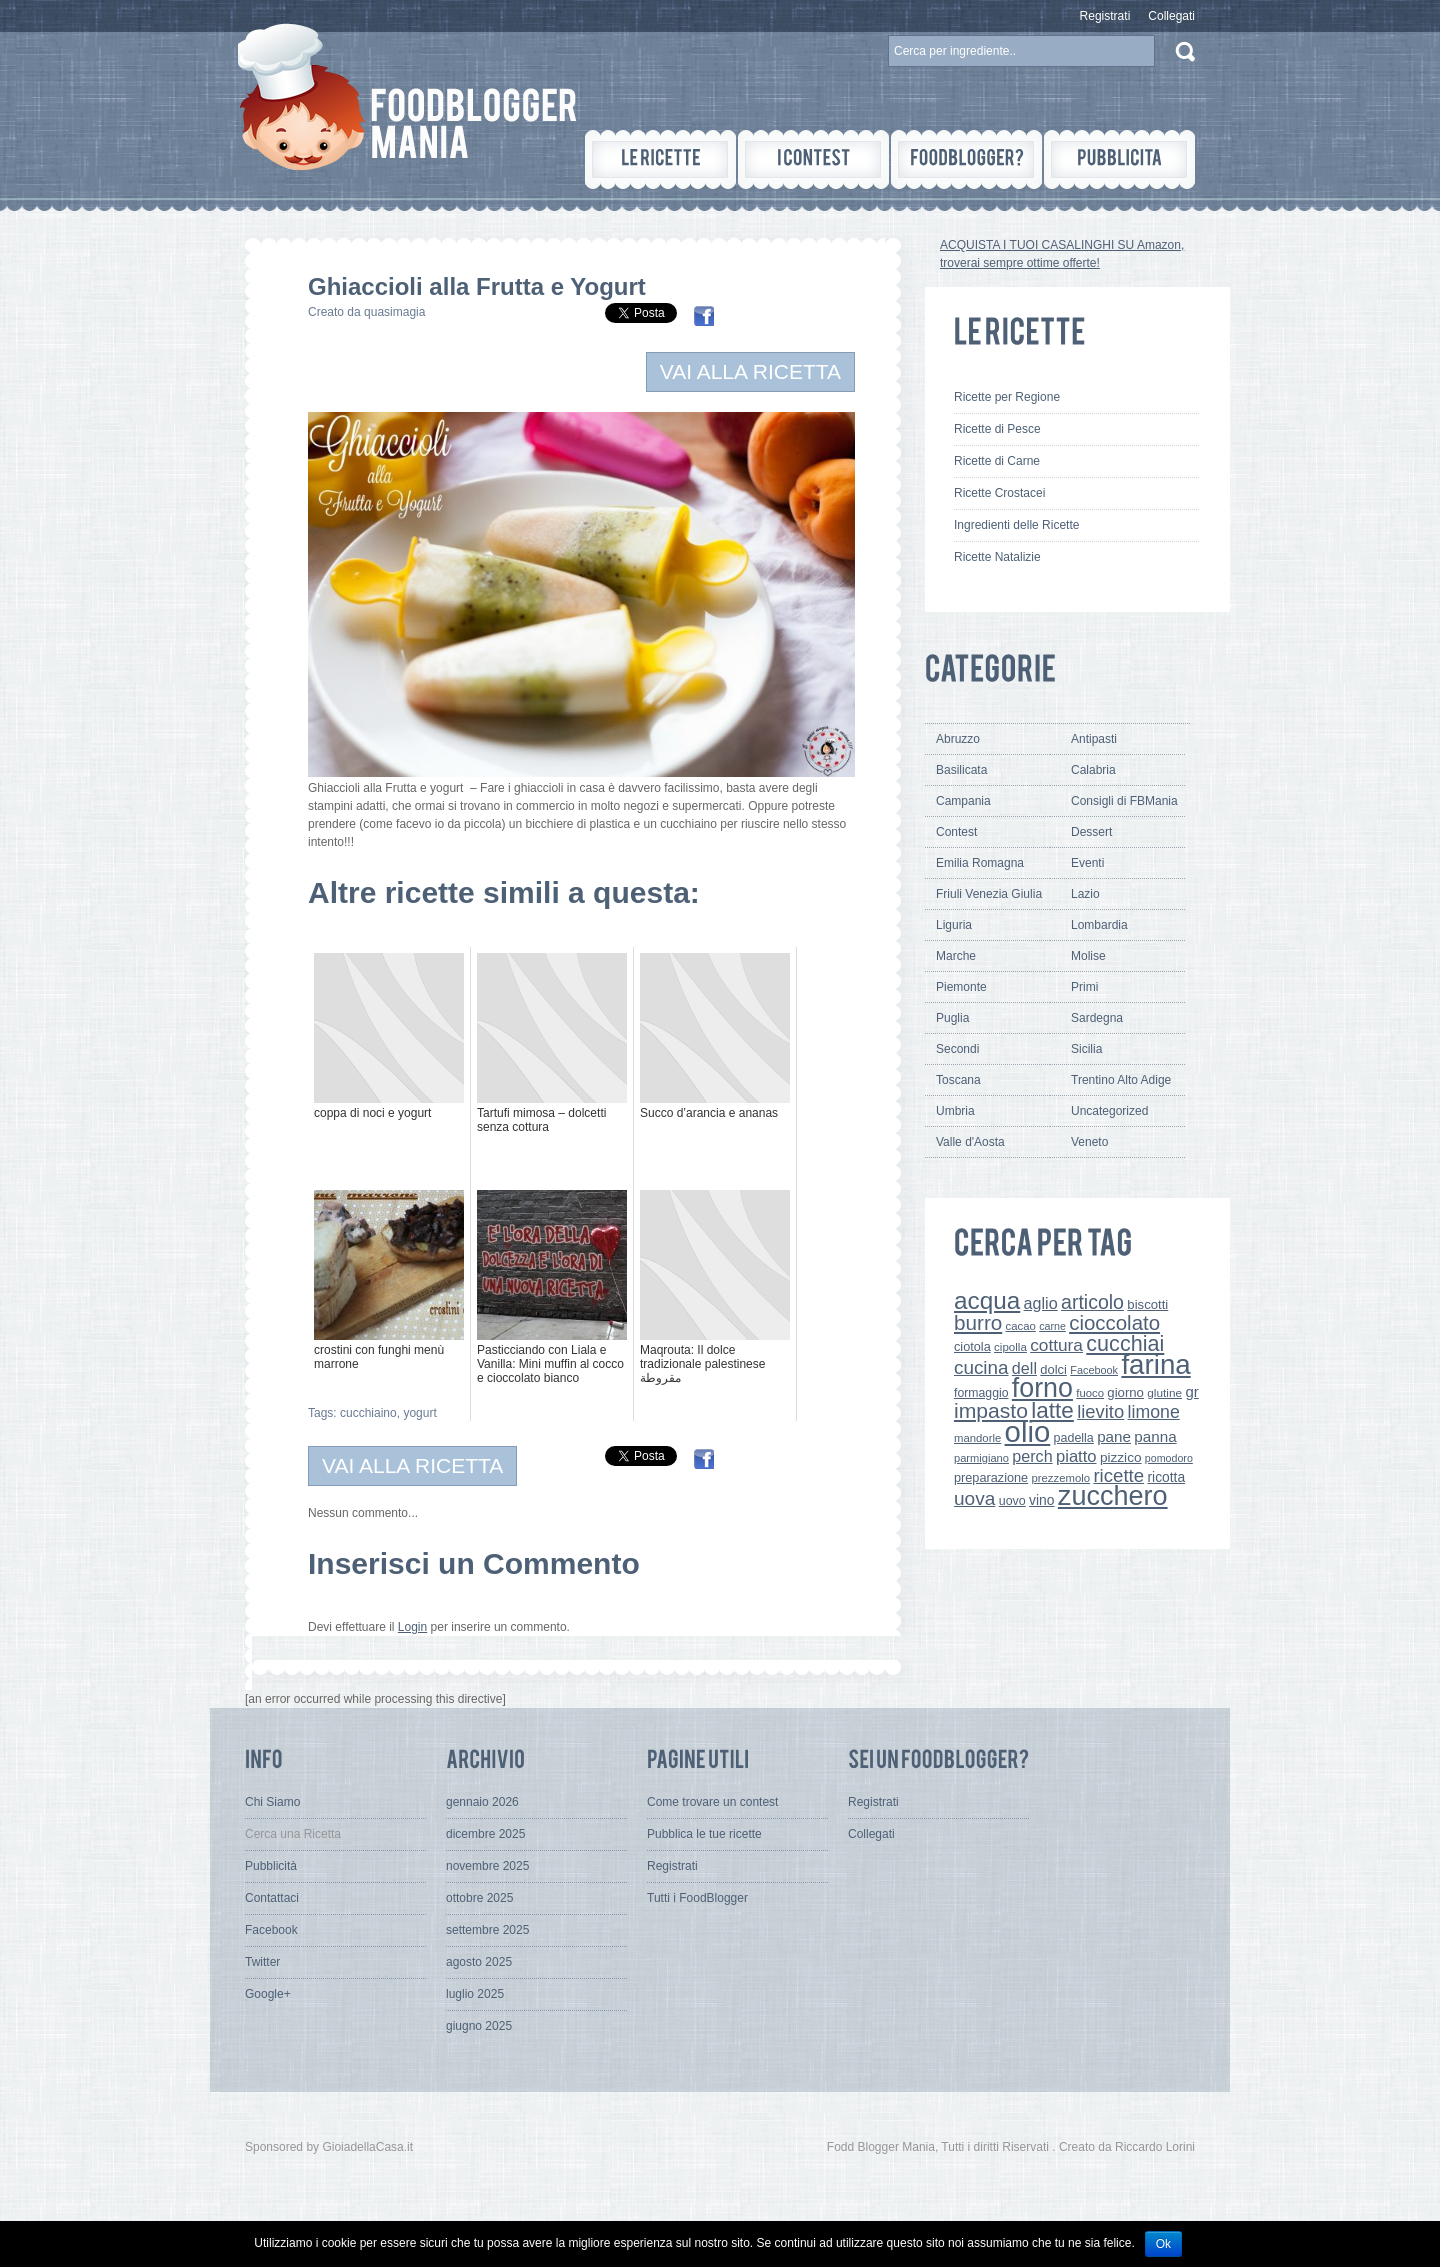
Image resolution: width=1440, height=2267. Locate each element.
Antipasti (1094, 739)
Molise (1088, 956)
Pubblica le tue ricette (704, 1834)
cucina (981, 1367)
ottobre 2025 (479, 1898)
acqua (987, 1300)
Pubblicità (271, 1866)
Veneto (1089, 1142)
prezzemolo (1061, 1478)
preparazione (991, 1477)
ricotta (1166, 1477)
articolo (1092, 1302)
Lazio (1085, 894)
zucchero (1113, 1496)
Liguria (954, 925)
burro (978, 1322)
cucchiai (1125, 1343)
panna (1155, 1436)
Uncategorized (1109, 1111)
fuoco (1090, 1393)
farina (1155, 1364)
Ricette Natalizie (997, 557)
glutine (1164, 1393)
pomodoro (1169, 1458)
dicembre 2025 (485, 1834)
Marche (956, 956)
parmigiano (981, 1458)
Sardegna (1097, 1018)
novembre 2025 (487, 1866)
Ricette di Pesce (997, 429)
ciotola (972, 1346)
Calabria (1093, 770)
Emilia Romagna (980, 863)
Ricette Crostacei (999, 493)
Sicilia (1086, 1049)
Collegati (1171, 16)
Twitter (262, 1962)
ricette (1118, 1475)
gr (1191, 1391)
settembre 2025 (487, 1930)
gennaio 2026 (482, 1802)
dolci (1053, 1369)
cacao (1021, 1326)
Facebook (1094, 1370)
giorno (1125, 1392)
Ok (1163, 2244)
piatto (1076, 1456)
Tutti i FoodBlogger (697, 1898)
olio (1028, 1431)
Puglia (952, 1018)
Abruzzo (958, 739)
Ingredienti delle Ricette (1016, 525)
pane (1114, 1436)
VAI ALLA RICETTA (750, 371)
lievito (1100, 1411)
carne (1052, 1326)
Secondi (957, 1049)
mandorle (977, 1438)
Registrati (1105, 16)
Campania (963, 801)
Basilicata (961, 770)
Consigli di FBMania (1124, 801)
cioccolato (1114, 1322)
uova (974, 1498)
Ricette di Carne (997, 461)
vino (1041, 1500)
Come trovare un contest (712, 1802)
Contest (956, 832)
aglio (1041, 1303)
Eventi (1087, 863)
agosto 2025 (479, 1962)
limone (1154, 1412)
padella (1074, 1438)
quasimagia (394, 312)
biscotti (1147, 1304)
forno (1042, 1388)
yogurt (419, 1413)
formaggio (981, 1393)
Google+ (268, 1994)
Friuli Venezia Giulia (989, 894)
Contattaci (272, 1898)
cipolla (1010, 1347)
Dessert (1091, 832)
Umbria (955, 1111)
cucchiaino (368, 1413)
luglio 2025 (475, 1994)
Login (412, 1627)
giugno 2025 (479, 2026)
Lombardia (1099, 925)
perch (1032, 1456)
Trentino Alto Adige (1121, 1080)
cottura (1056, 1345)
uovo (1012, 1501)
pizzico (1121, 1457)
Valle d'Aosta (970, 1142)
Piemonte (961, 987)
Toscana (958, 1080)
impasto (991, 1410)
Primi (1084, 987)
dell (1024, 1368)
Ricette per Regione (1007, 397)
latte (1052, 1410)
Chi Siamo (272, 1802)
